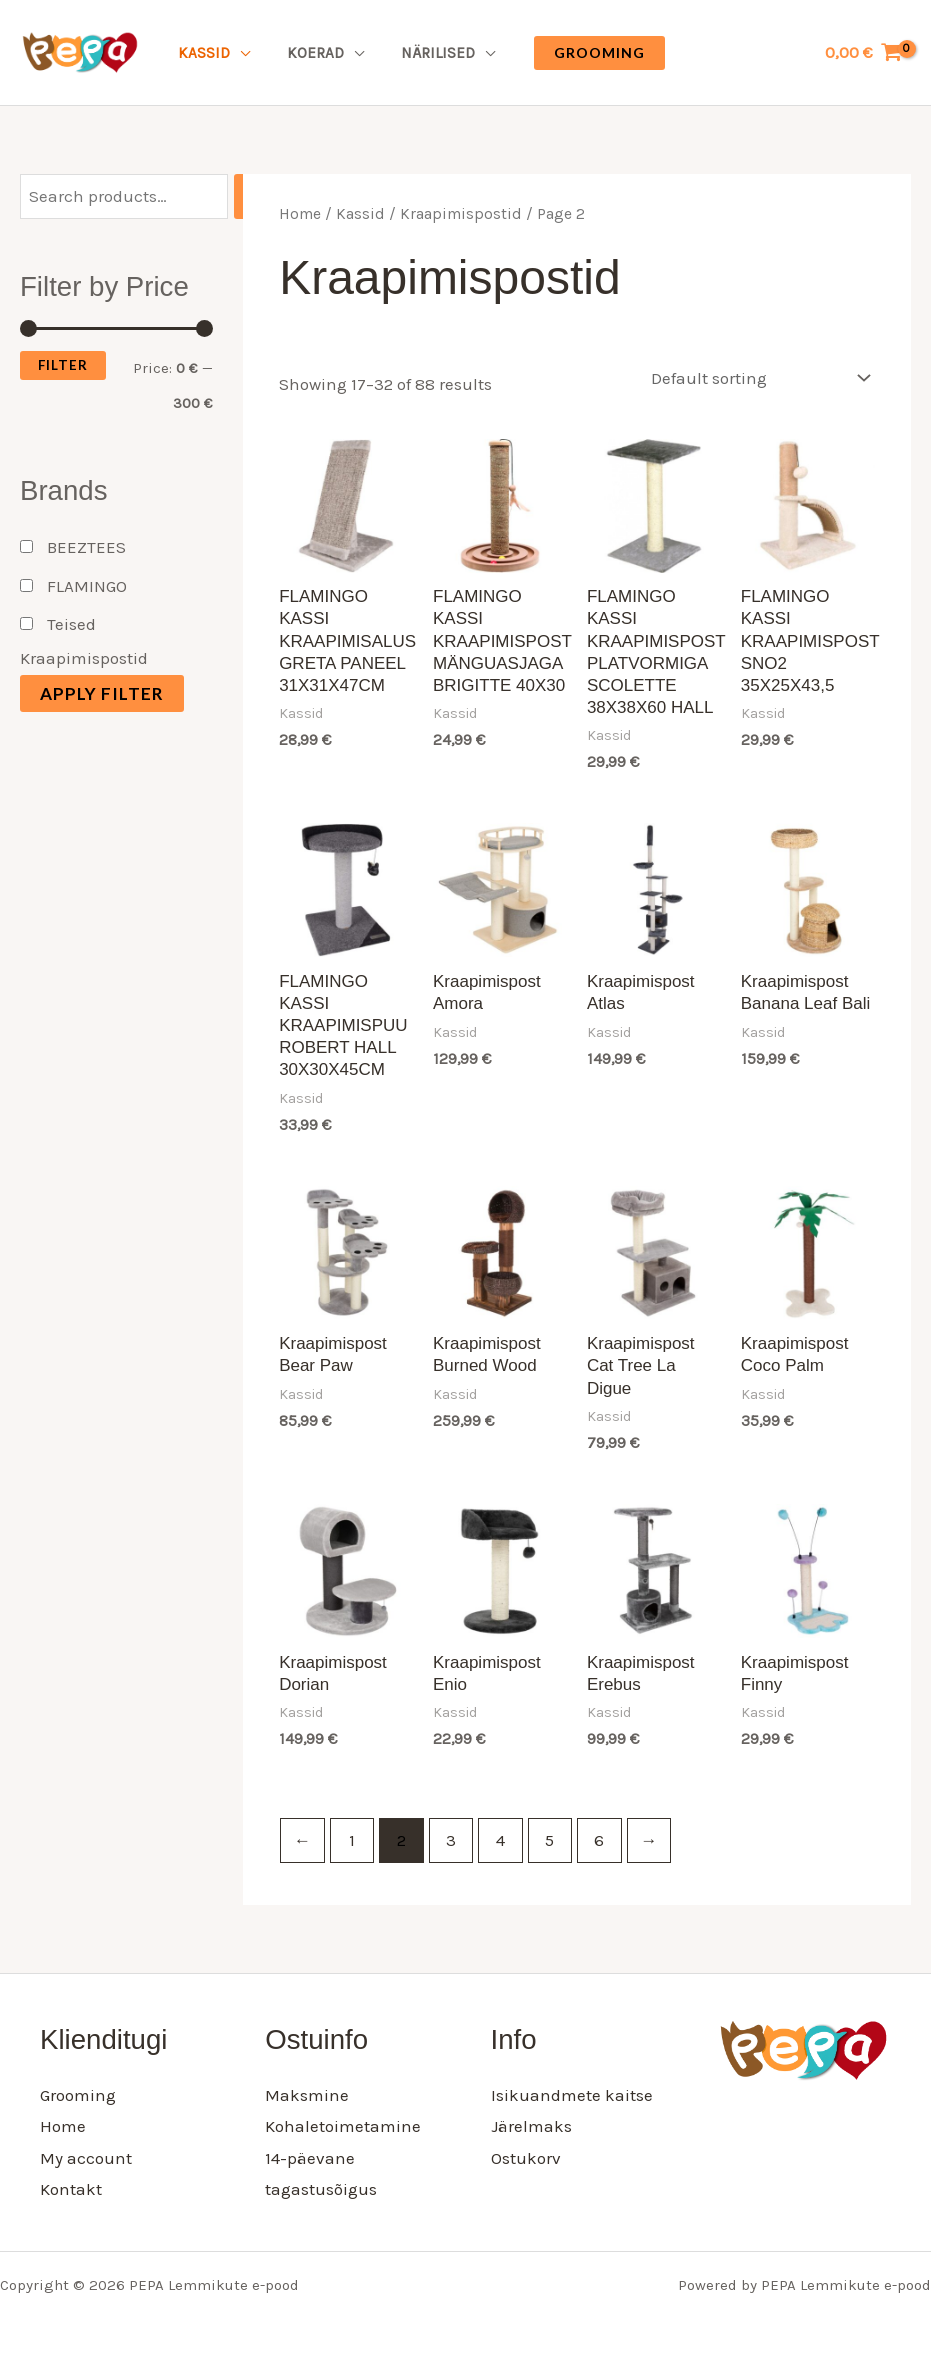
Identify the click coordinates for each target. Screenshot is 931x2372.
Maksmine (307, 2095)
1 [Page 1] (352, 1840)
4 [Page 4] (500, 1840)
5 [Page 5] (549, 1840)
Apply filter (102, 693)
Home (300, 214)
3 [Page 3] (451, 1840)
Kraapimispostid (461, 214)
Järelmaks (531, 2126)
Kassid (201, 53)
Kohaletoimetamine (343, 2126)
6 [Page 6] (599, 1840)
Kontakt (71, 2189)
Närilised (422, 53)
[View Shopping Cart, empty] (863, 52)
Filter (63, 365)
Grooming (78, 2095)
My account (86, 2158)
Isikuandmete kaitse (572, 2095)
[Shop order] (756, 377)
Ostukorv (526, 2158)
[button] (580, 53)
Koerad (306, 53)
